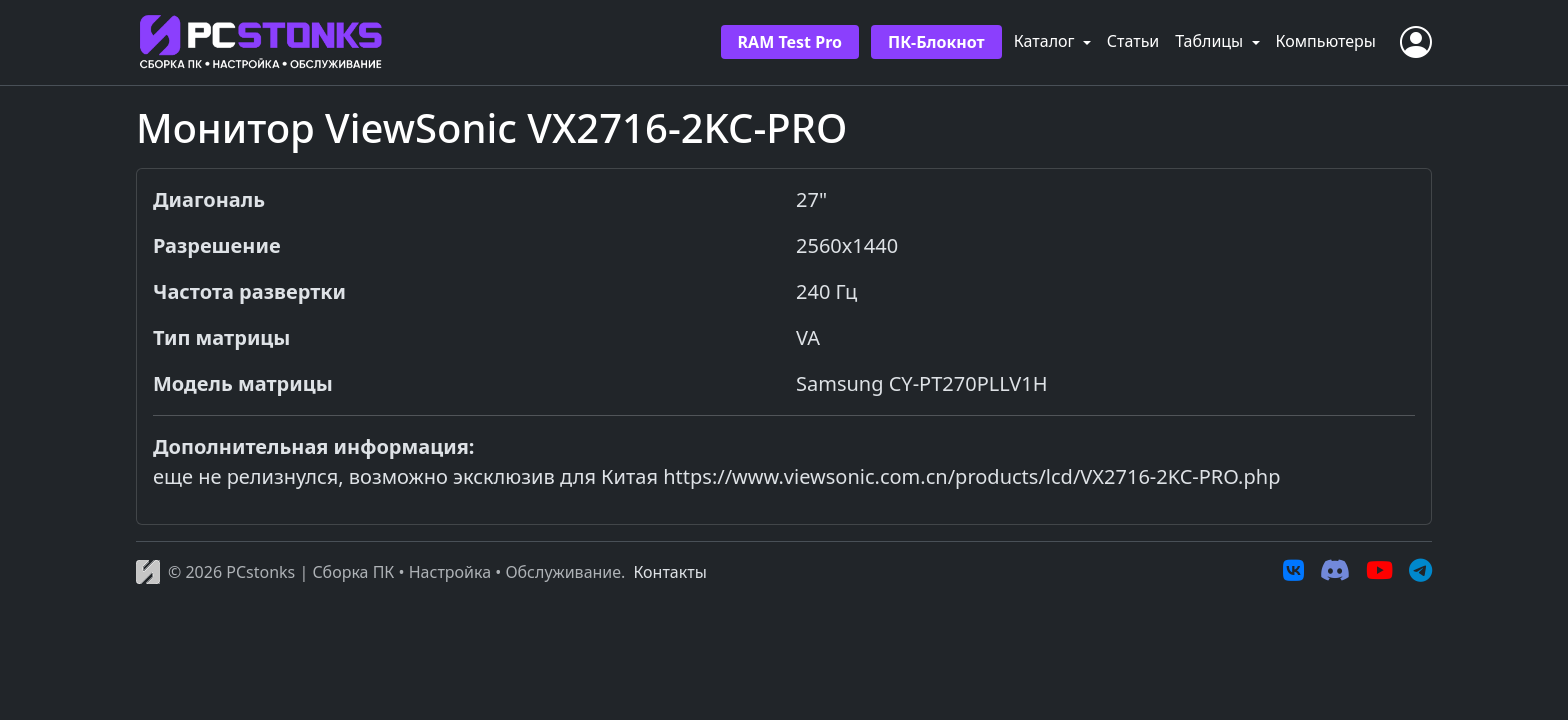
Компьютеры (1326, 41)
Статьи (1133, 41)
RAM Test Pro (790, 42)
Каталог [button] (1046, 41)
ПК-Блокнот (936, 42)
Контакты (669, 572)
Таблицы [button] (1211, 41)
